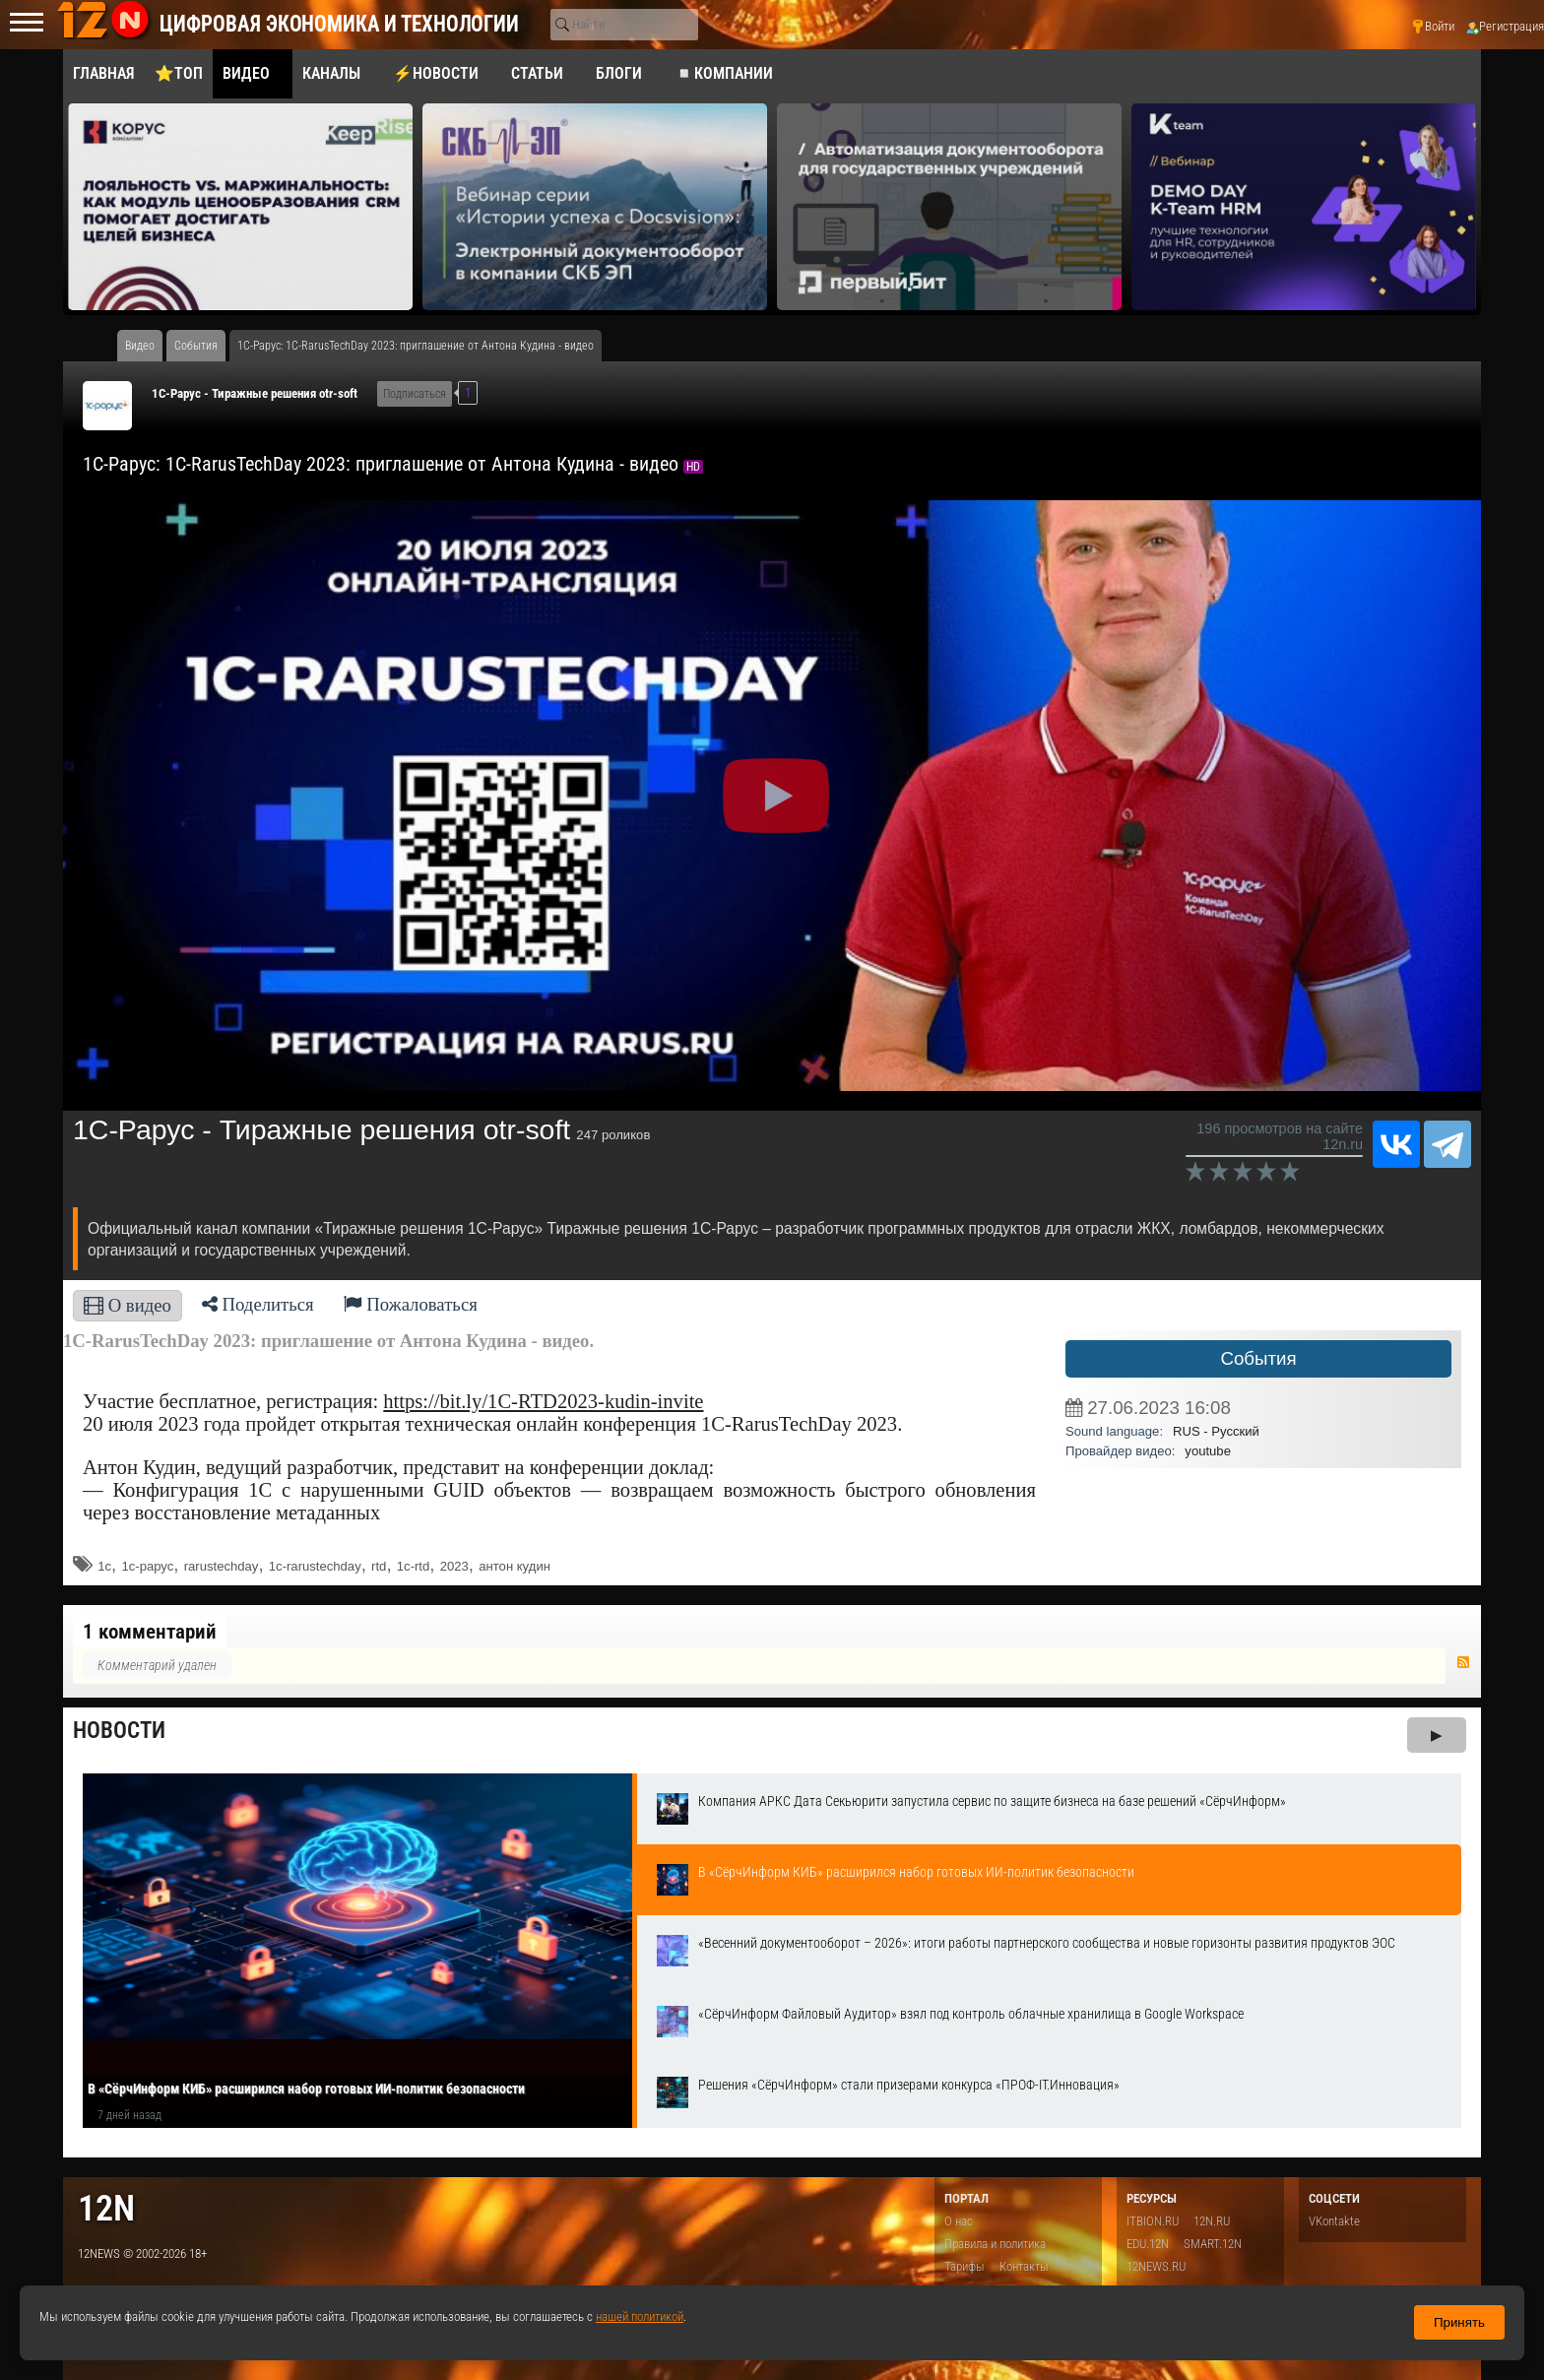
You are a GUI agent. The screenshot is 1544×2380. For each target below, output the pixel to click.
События (1258, 1358)
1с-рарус (147, 1566)
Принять (1459, 2322)
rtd (378, 1566)
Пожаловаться (411, 1304)
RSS (1463, 1662)
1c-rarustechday (315, 1566)
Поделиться (258, 1304)
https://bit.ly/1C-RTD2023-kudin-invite (543, 1401)
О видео (127, 1305)
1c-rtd (413, 1566)
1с (104, 1566)
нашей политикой (639, 2316)
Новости (119, 1730)
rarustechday (221, 1566)
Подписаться (414, 394)
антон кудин (514, 1566)
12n (106, 2208)
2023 (454, 1566)
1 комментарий (150, 1631)
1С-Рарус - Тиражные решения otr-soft (254, 393)
